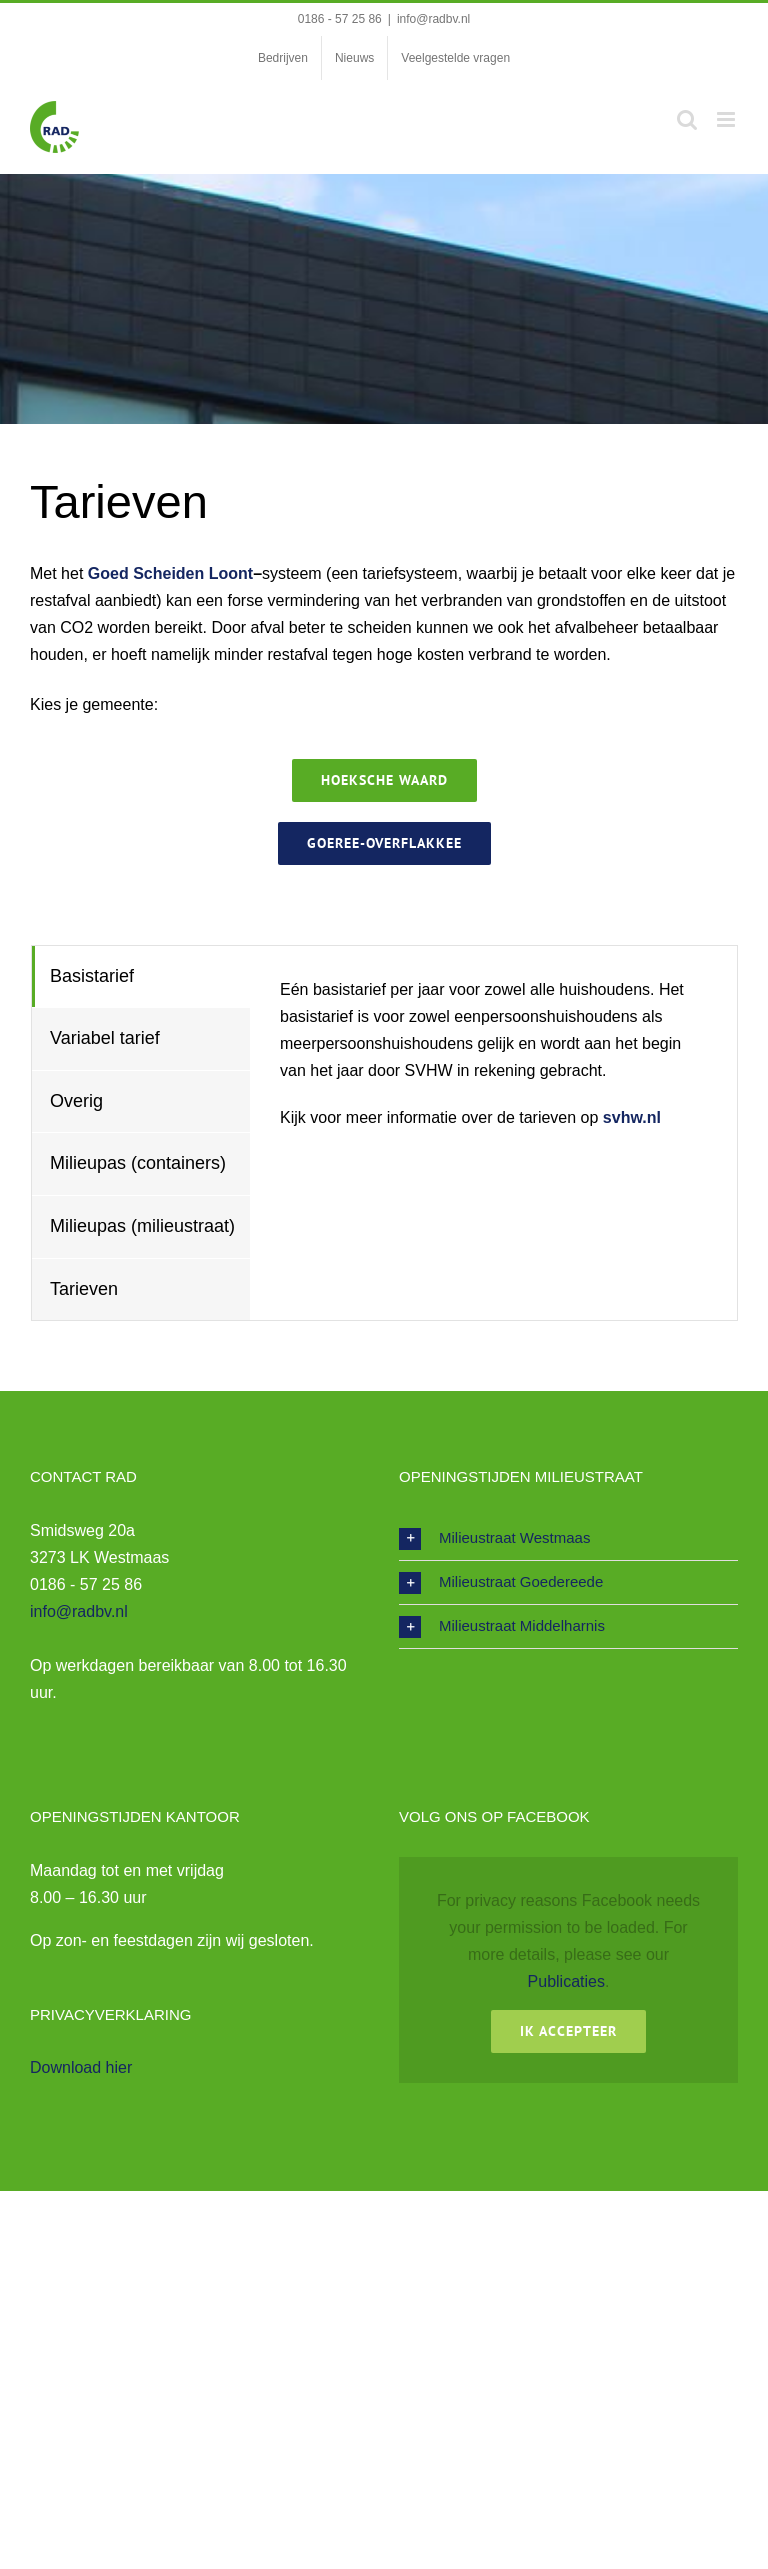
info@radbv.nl (433, 19)
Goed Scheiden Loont (170, 573)
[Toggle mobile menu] (727, 119)
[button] (568, 1538)
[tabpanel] (493, 1133)
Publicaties (566, 1981)
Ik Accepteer (568, 2031)
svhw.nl (632, 1117)
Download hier (81, 2067)
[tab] (141, 977)
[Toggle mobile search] (687, 119)
